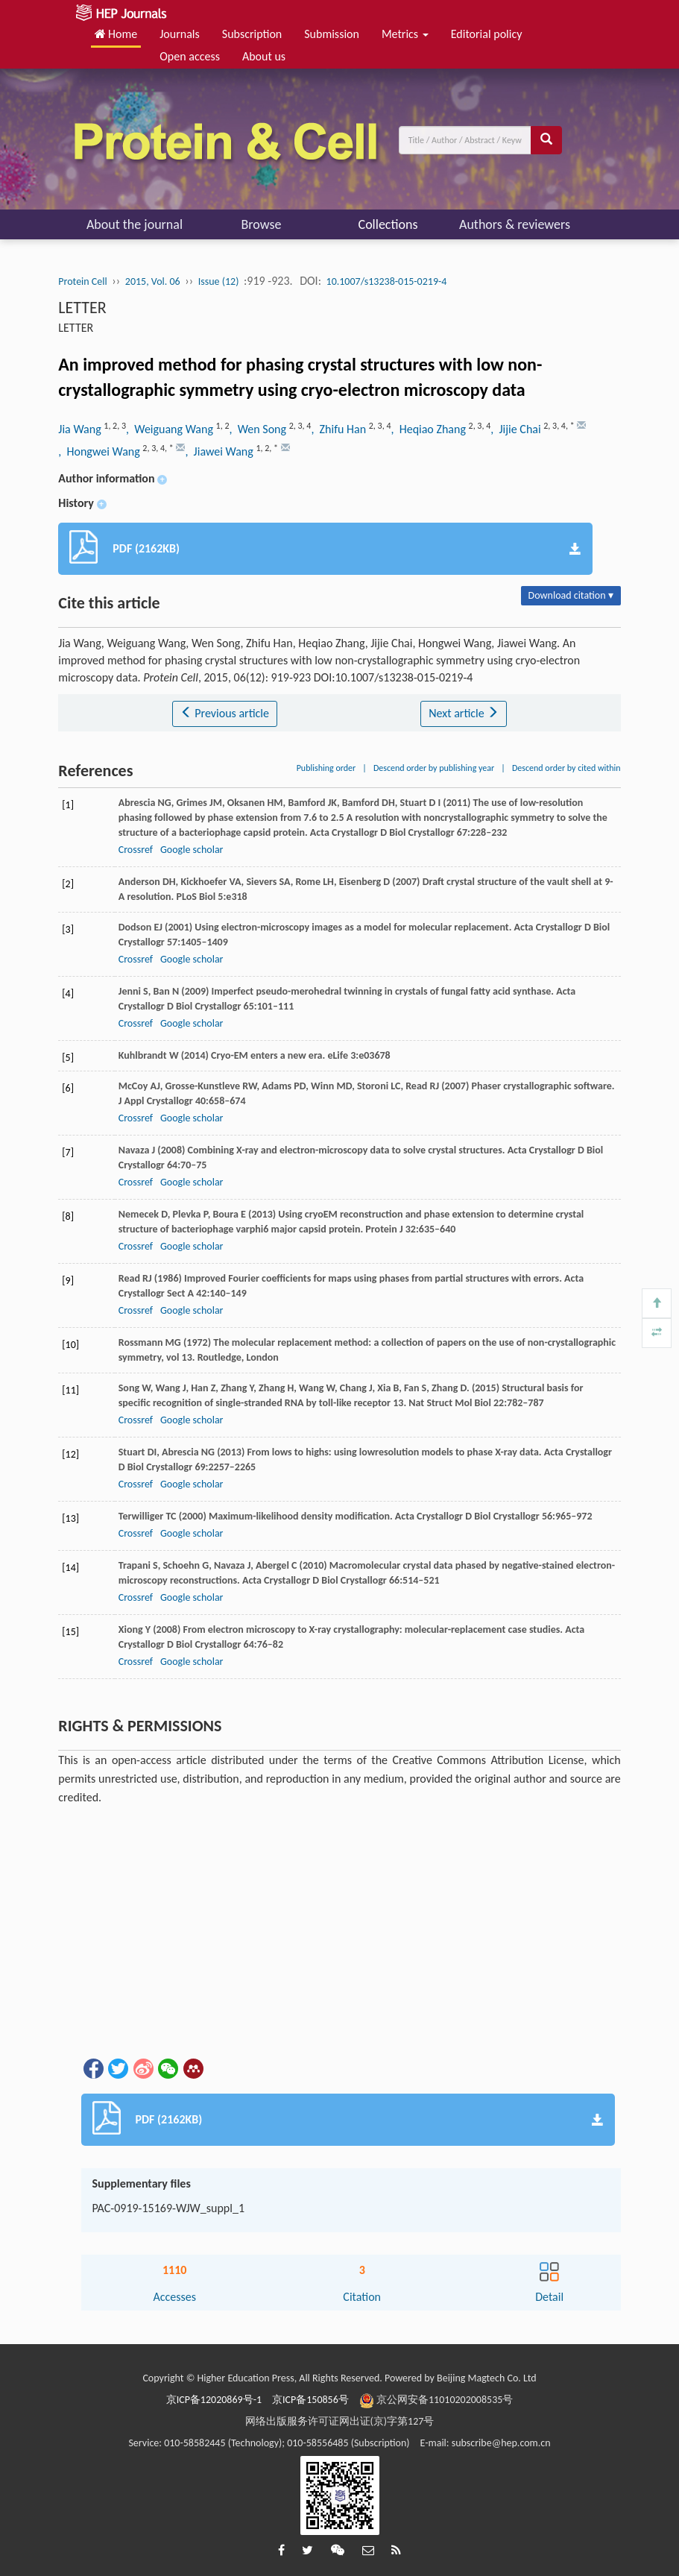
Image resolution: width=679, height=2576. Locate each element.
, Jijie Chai (516, 429)
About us (263, 56)
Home (116, 34)
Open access (190, 56)
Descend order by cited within (566, 768)
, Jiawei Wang (220, 451)
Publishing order (326, 768)
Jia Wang (81, 429)
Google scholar (191, 849)
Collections (388, 224)
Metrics (405, 34)
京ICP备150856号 (310, 2399)
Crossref (136, 849)
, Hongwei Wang (100, 451)
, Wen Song (258, 429)
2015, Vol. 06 (152, 281)
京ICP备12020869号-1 (214, 2399)
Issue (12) (218, 281)
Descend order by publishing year (433, 768)
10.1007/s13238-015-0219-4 (386, 281)
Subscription (252, 34)
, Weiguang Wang (171, 429)
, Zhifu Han (339, 429)
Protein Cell (82, 281)
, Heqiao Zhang (429, 429)
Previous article (224, 713)
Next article (464, 713)
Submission (331, 34)
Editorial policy (486, 34)
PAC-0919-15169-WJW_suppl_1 (168, 2208)
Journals (180, 34)
